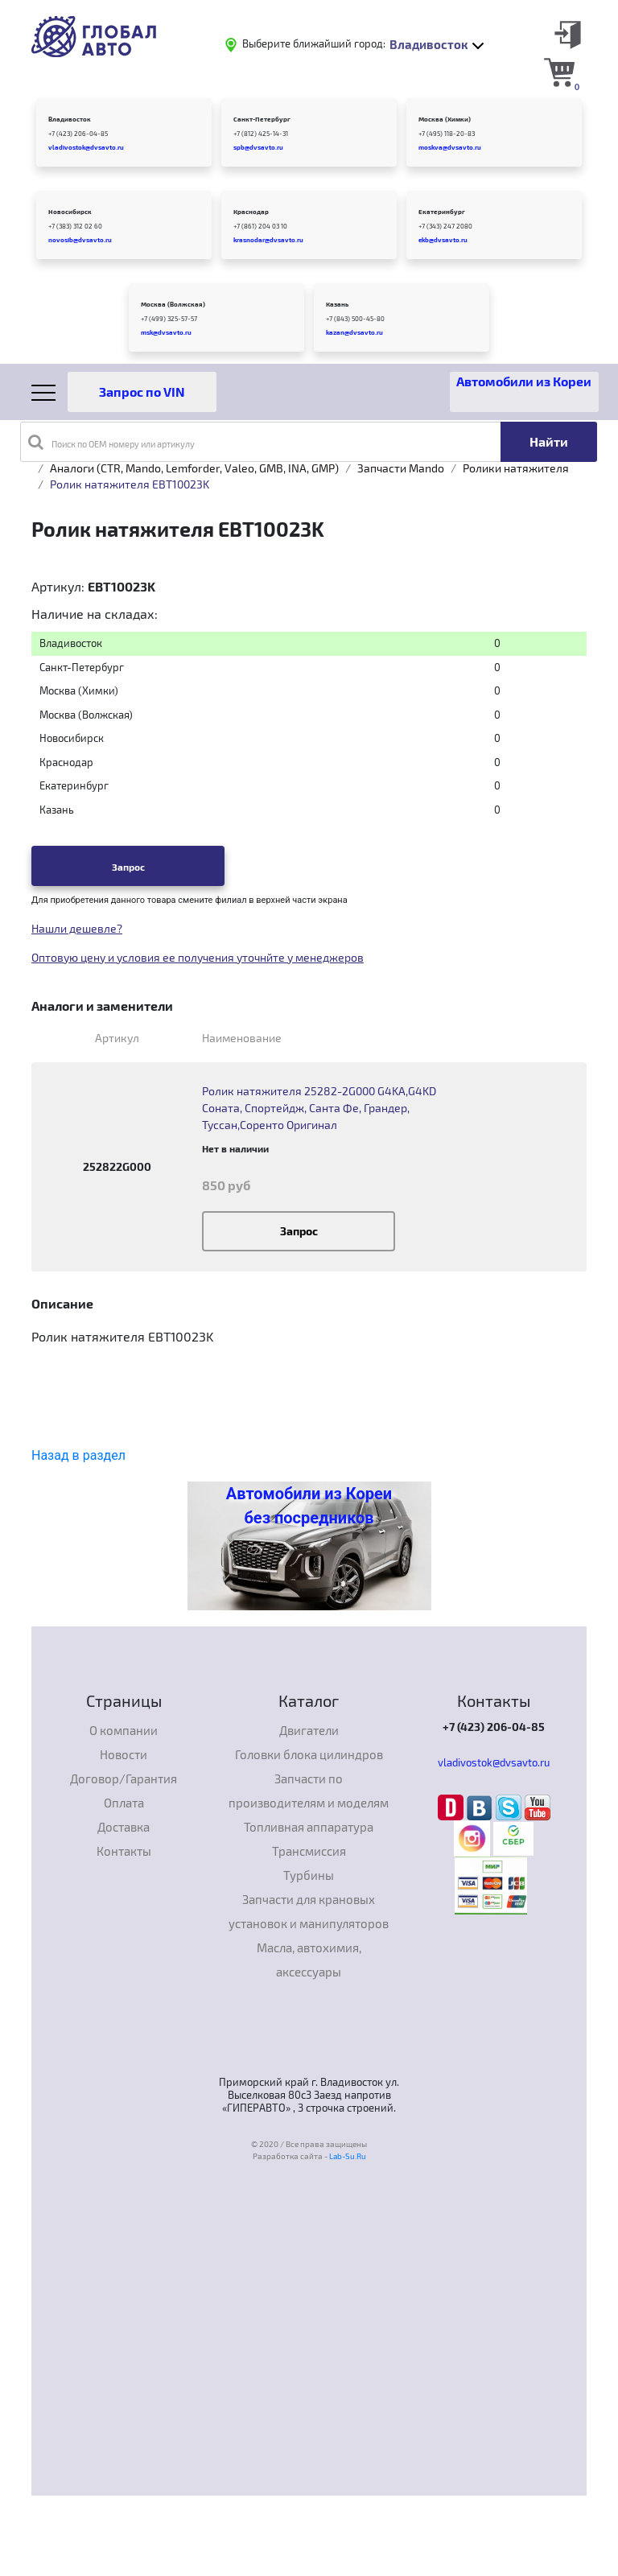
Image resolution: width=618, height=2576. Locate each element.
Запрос (128, 866)
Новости (123, 1754)
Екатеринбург (441, 212)
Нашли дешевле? (76, 928)
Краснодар (251, 212)
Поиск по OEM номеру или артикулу (111, 442)
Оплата (124, 1802)
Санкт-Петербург (261, 119)
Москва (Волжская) (173, 304)
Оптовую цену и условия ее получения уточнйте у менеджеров (197, 957)
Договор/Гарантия (123, 1778)
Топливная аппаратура (308, 1827)
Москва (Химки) (444, 119)
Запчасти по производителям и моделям (309, 1790)
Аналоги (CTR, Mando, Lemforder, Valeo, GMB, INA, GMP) (194, 468)
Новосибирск (70, 212)
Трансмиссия (309, 1851)
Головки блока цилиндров (309, 1754)
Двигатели (309, 1730)
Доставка (123, 1827)
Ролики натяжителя (516, 468)
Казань (337, 304)
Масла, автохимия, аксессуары (309, 1959)
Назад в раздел (78, 1455)
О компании (123, 1730)
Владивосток (69, 119)
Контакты (124, 1851)
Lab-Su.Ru (347, 2156)
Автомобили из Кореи (523, 381)
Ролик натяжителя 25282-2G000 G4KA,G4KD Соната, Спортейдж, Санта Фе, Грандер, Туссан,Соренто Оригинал (319, 1107)
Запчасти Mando (400, 468)
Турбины (308, 1875)
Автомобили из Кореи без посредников (309, 1505)
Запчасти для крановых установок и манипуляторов (309, 1911)
